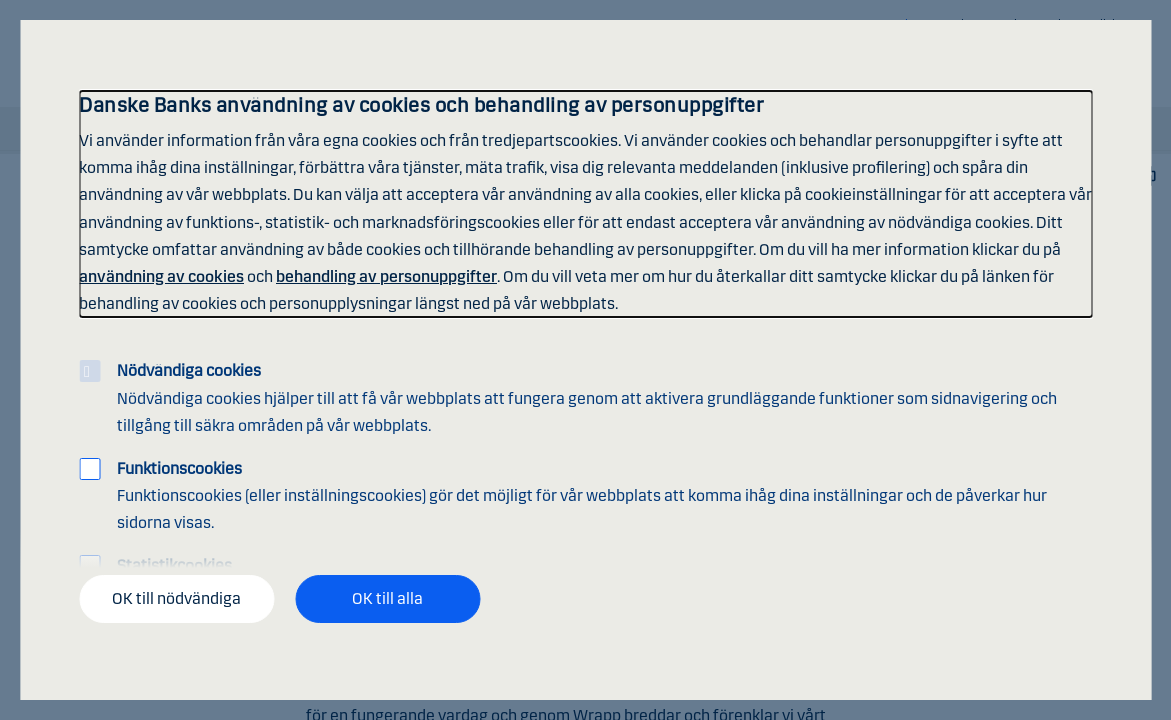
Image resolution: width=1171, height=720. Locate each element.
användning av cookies (161, 276)
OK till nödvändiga (176, 598)
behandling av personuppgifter (386, 276)
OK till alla (387, 598)
